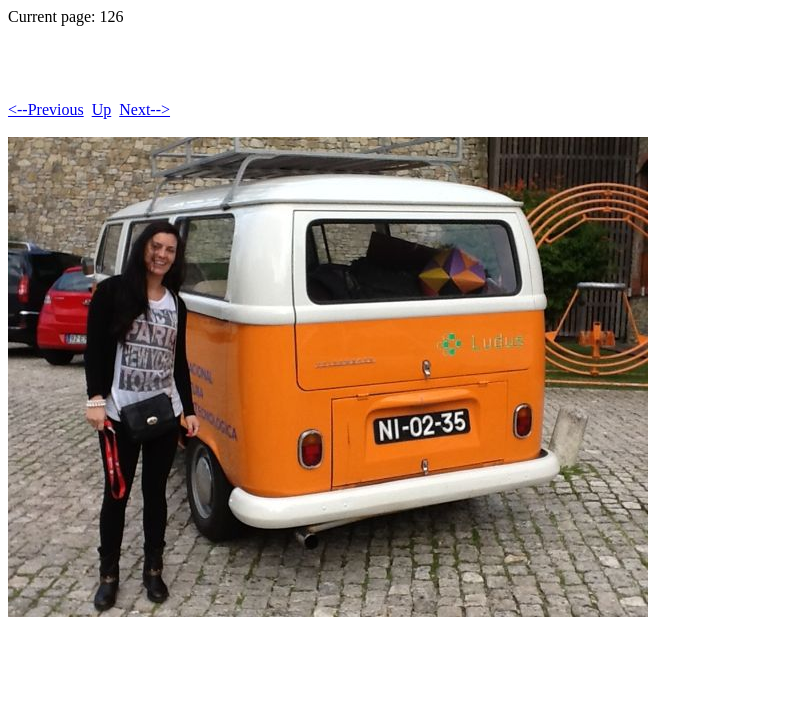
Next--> (144, 109)
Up (102, 109)
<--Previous (46, 109)
